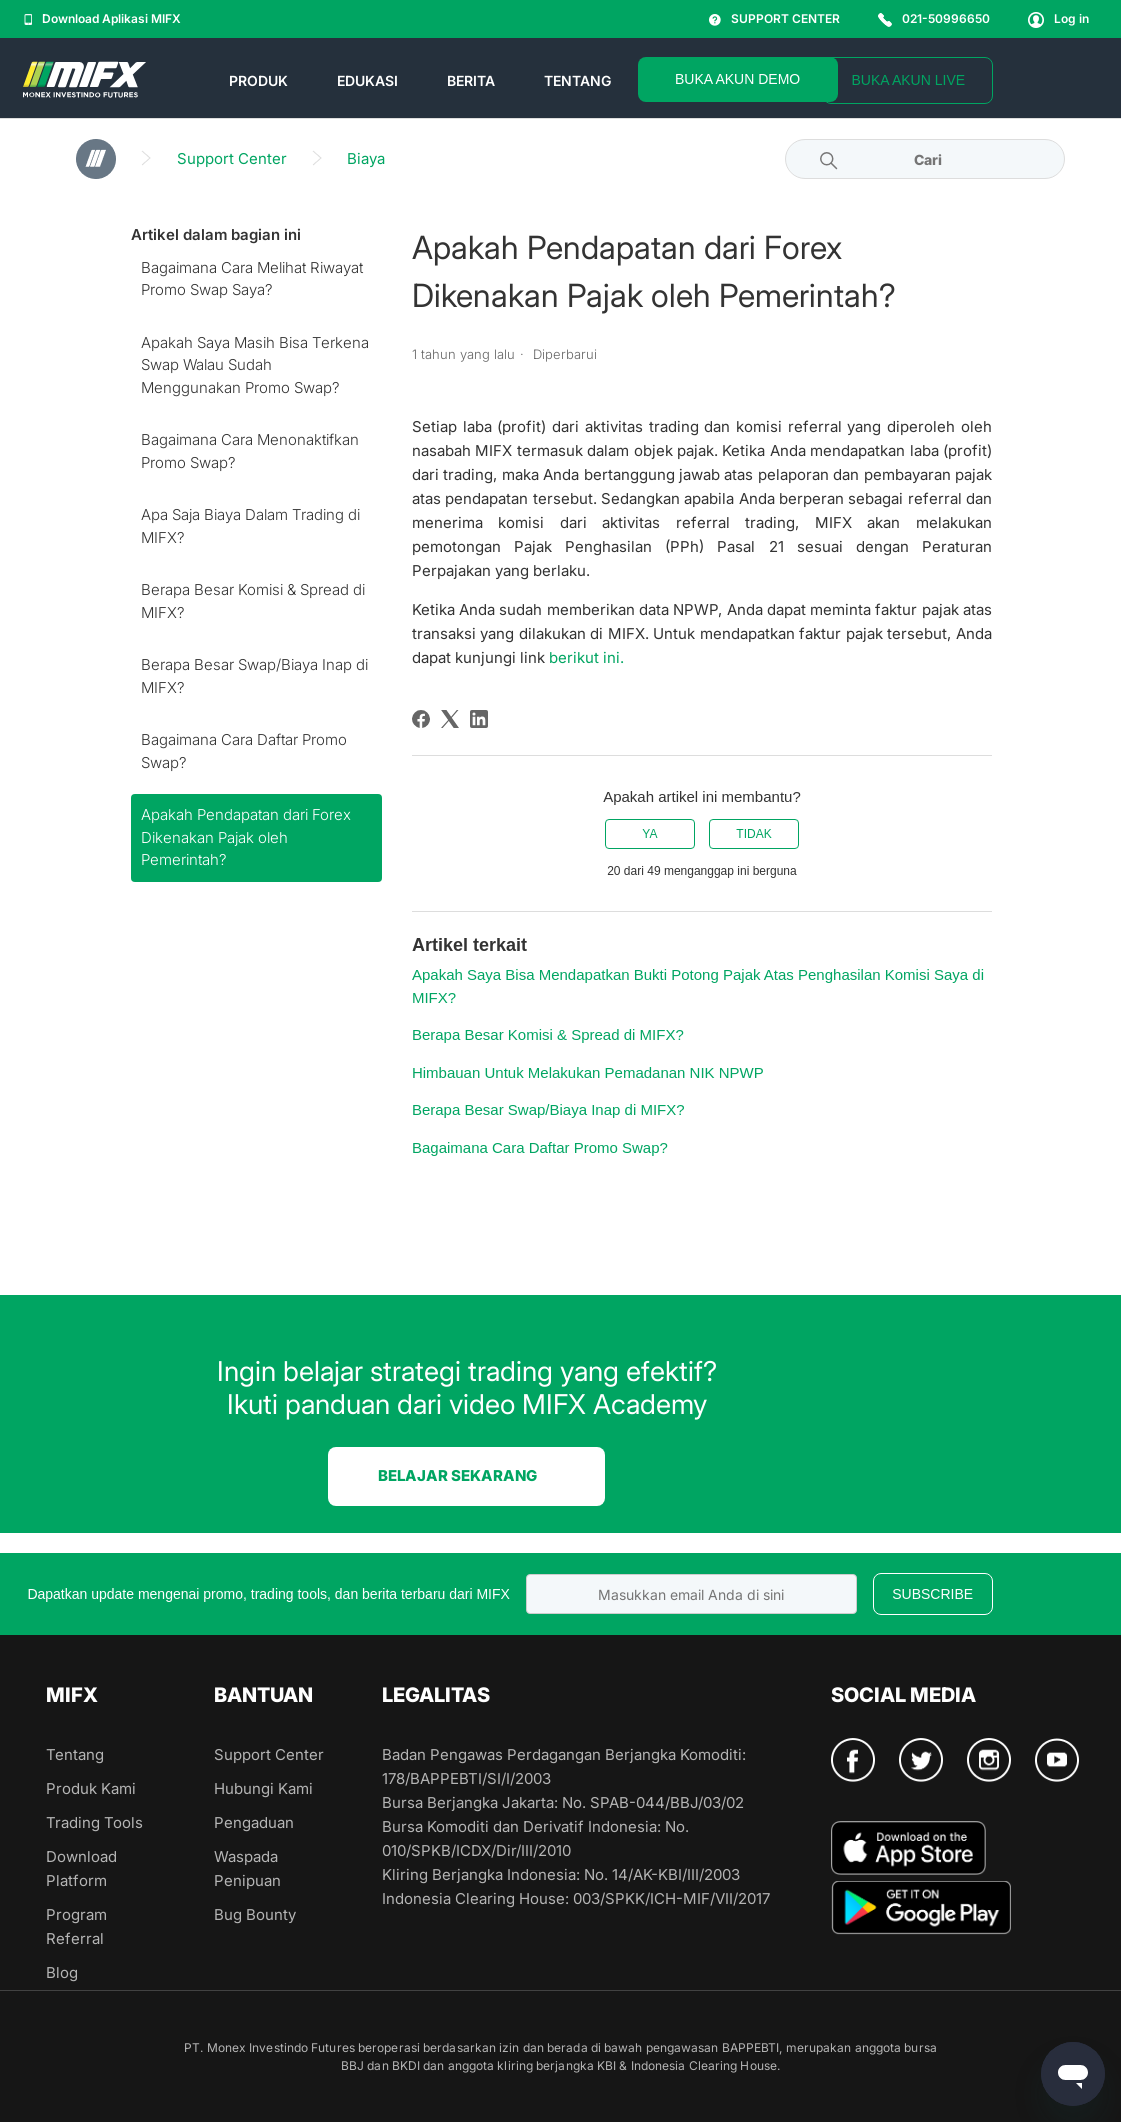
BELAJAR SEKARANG (457, 1475)
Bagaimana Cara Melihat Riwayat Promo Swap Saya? (252, 279)
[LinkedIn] (479, 719)
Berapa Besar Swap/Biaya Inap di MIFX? (254, 676)
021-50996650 (934, 18)
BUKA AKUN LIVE (908, 80)
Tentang (75, 1754)
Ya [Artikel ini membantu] (649, 834)
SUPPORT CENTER (774, 18)
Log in (1058, 18)
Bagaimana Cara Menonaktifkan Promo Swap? (250, 451)
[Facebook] (421, 719)
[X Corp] (450, 719)
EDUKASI (367, 80)
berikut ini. (586, 657)
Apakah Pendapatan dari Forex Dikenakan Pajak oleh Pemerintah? (246, 837)
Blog (62, 1972)
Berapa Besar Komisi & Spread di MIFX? (253, 601)
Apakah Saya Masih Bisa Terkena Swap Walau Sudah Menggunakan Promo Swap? (255, 365)
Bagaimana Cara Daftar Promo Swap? (244, 751)
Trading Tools (94, 1822)
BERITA (471, 80)
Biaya (366, 158)
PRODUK (258, 80)
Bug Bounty (255, 1914)
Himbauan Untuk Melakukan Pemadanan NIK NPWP (588, 1072)
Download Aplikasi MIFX (102, 18)
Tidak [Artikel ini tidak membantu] (753, 834)
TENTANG (577, 80)
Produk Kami (91, 1788)
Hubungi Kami (263, 1788)
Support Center (232, 158)
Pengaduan (254, 1822)
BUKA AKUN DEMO (737, 79)
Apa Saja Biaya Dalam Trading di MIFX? (250, 526)
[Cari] (925, 159)
